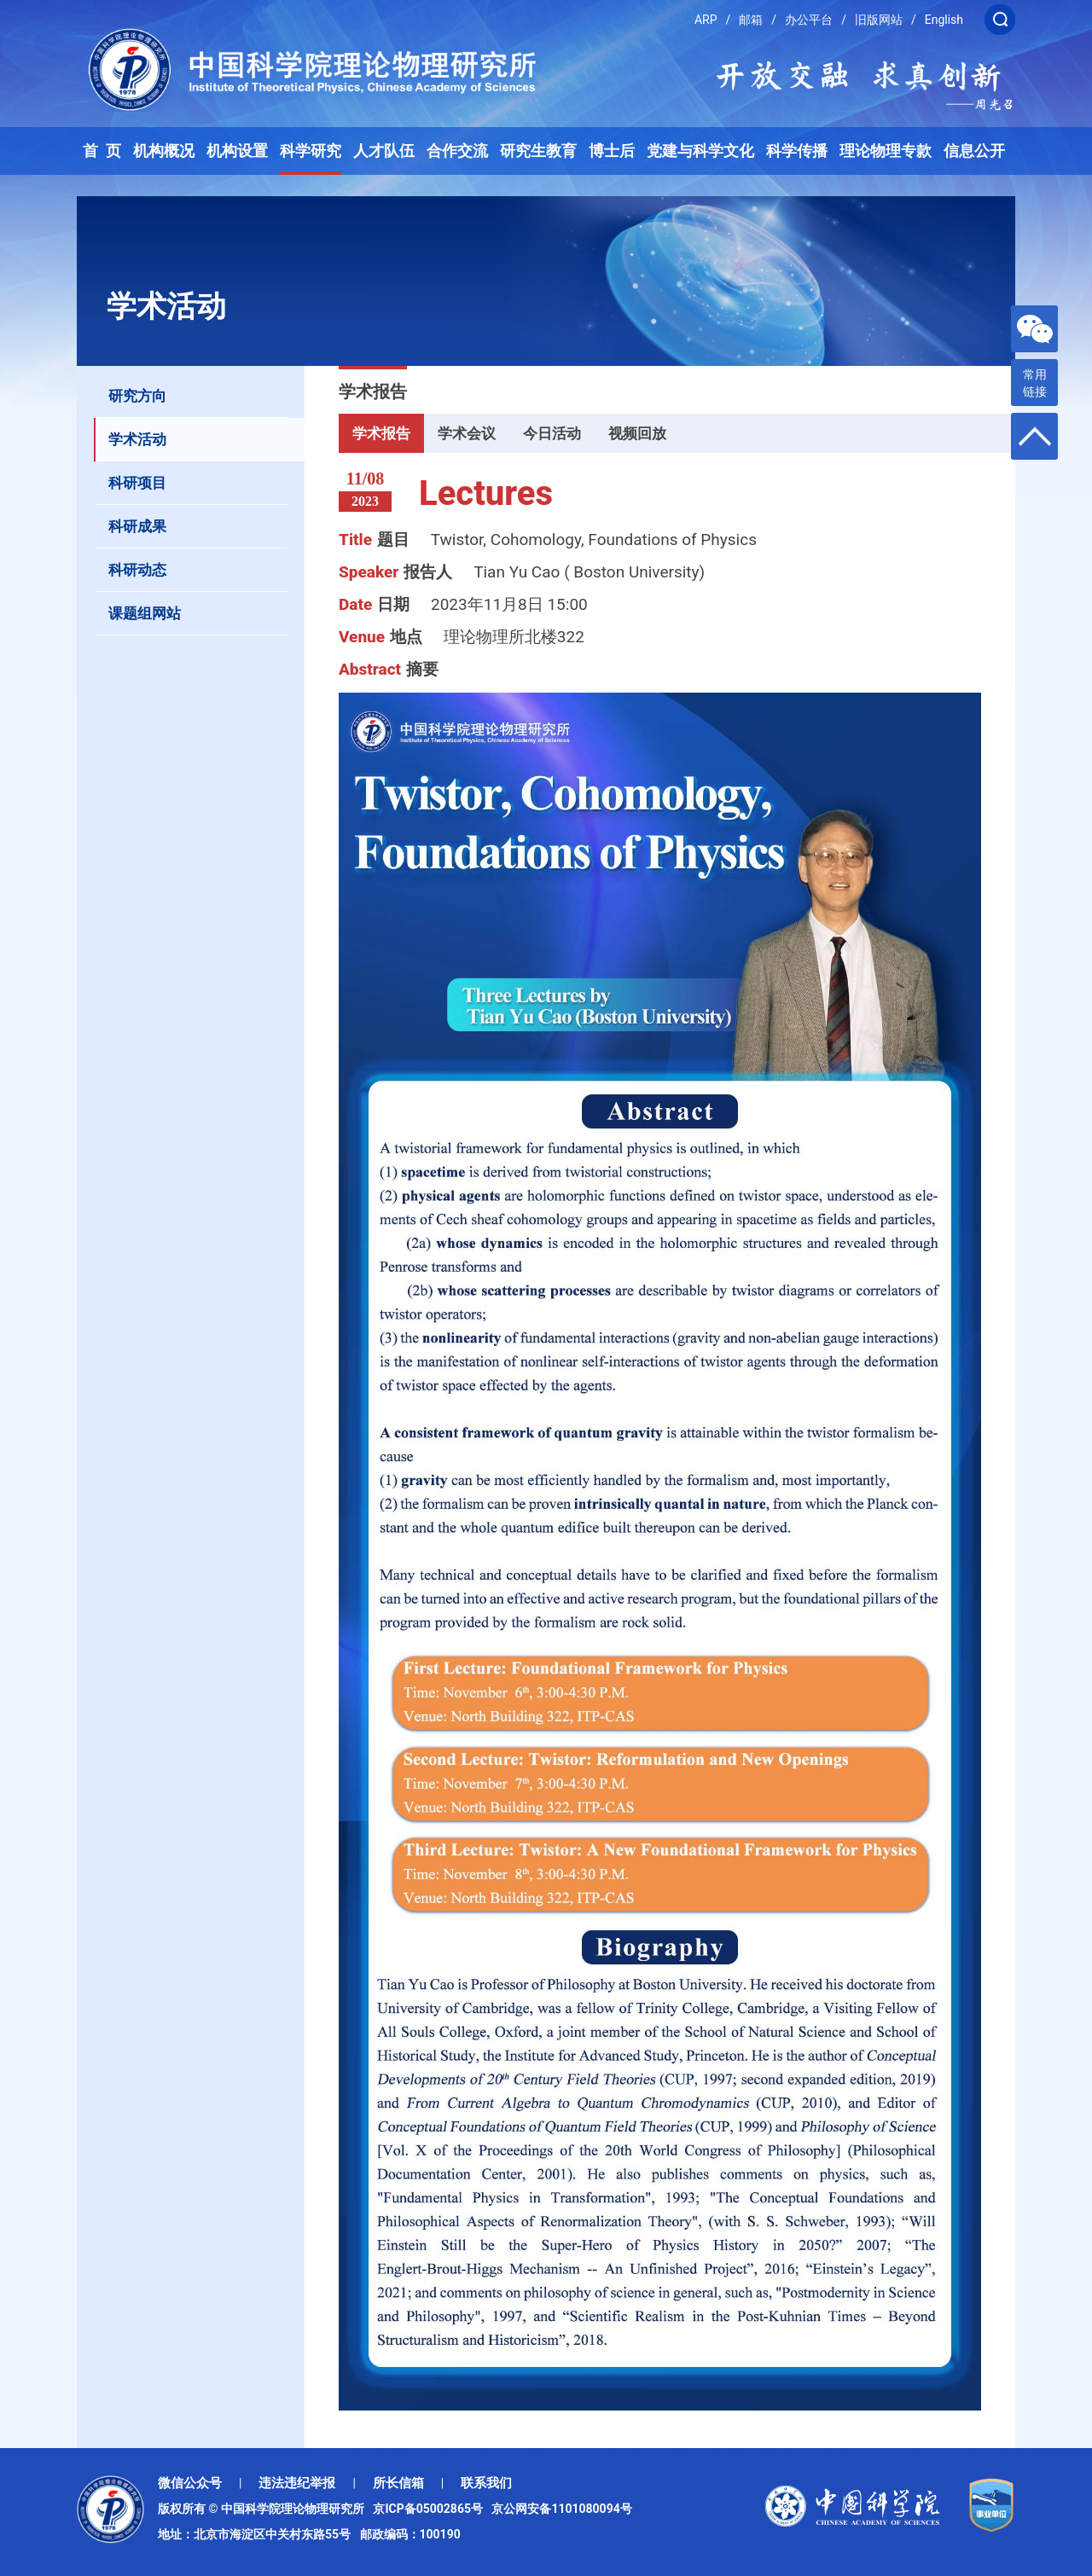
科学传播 (797, 151)
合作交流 (457, 151)
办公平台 (809, 19)
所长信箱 (398, 2483)
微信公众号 (190, 2483)
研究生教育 (538, 151)
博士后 (612, 151)
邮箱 (751, 19)
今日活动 (552, 433)
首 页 (102, 151)
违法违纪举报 (296, 2483)
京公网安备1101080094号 (561, 2508)
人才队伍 (384, 151)
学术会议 (467, 433)
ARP (705, 19)
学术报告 (381, 433)
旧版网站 (879, 19)
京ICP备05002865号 (431, 2508)
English (944, 19)
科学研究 (310, 151)
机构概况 (164, 151)
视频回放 (637, 433)
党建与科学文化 (700, 151)
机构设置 (237, 151)
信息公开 (974, 151)
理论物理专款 (885, 151)
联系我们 (486, 2483)
